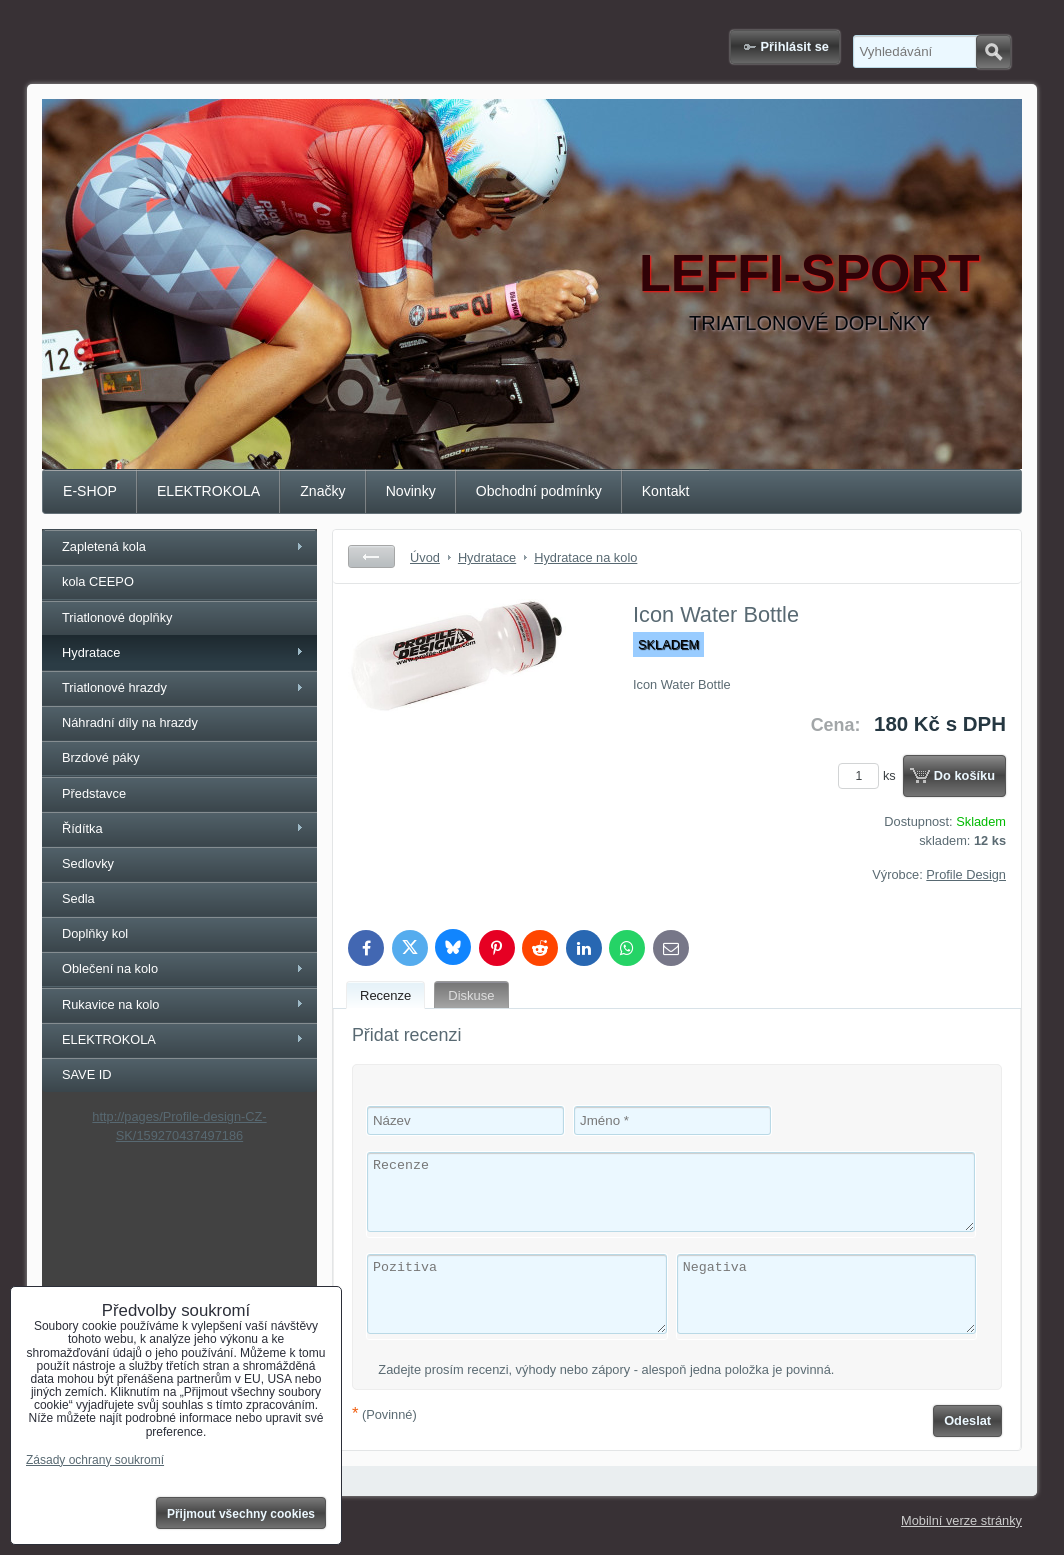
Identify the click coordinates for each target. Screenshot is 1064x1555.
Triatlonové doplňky (117, 617)
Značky (322, 491)
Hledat (993, 52)
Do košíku (964, 775)
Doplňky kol (95, 933)
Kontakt (666, 491)
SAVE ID (87, 1074)
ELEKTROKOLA (208, 491)
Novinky (411, 491)
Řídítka (82, 828)
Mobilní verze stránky (961, 1520)
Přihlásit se (795, 46)
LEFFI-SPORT (809, 273)
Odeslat (967, 1420)
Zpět (371, 556)
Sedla (78, 898)
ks (870, 775)
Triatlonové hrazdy (114, 687)
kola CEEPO (98, 581)
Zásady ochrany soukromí (95, 1460)
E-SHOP (90, 491)
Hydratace (91, 652)
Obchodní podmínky (539, 491)
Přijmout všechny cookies (241, 1514)
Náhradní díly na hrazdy (130, 722)
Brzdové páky (101, 757)
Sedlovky (88, 863)
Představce (94, 793)
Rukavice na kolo (110, 1004)
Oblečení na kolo (110, 968)
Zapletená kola (104, 546)
